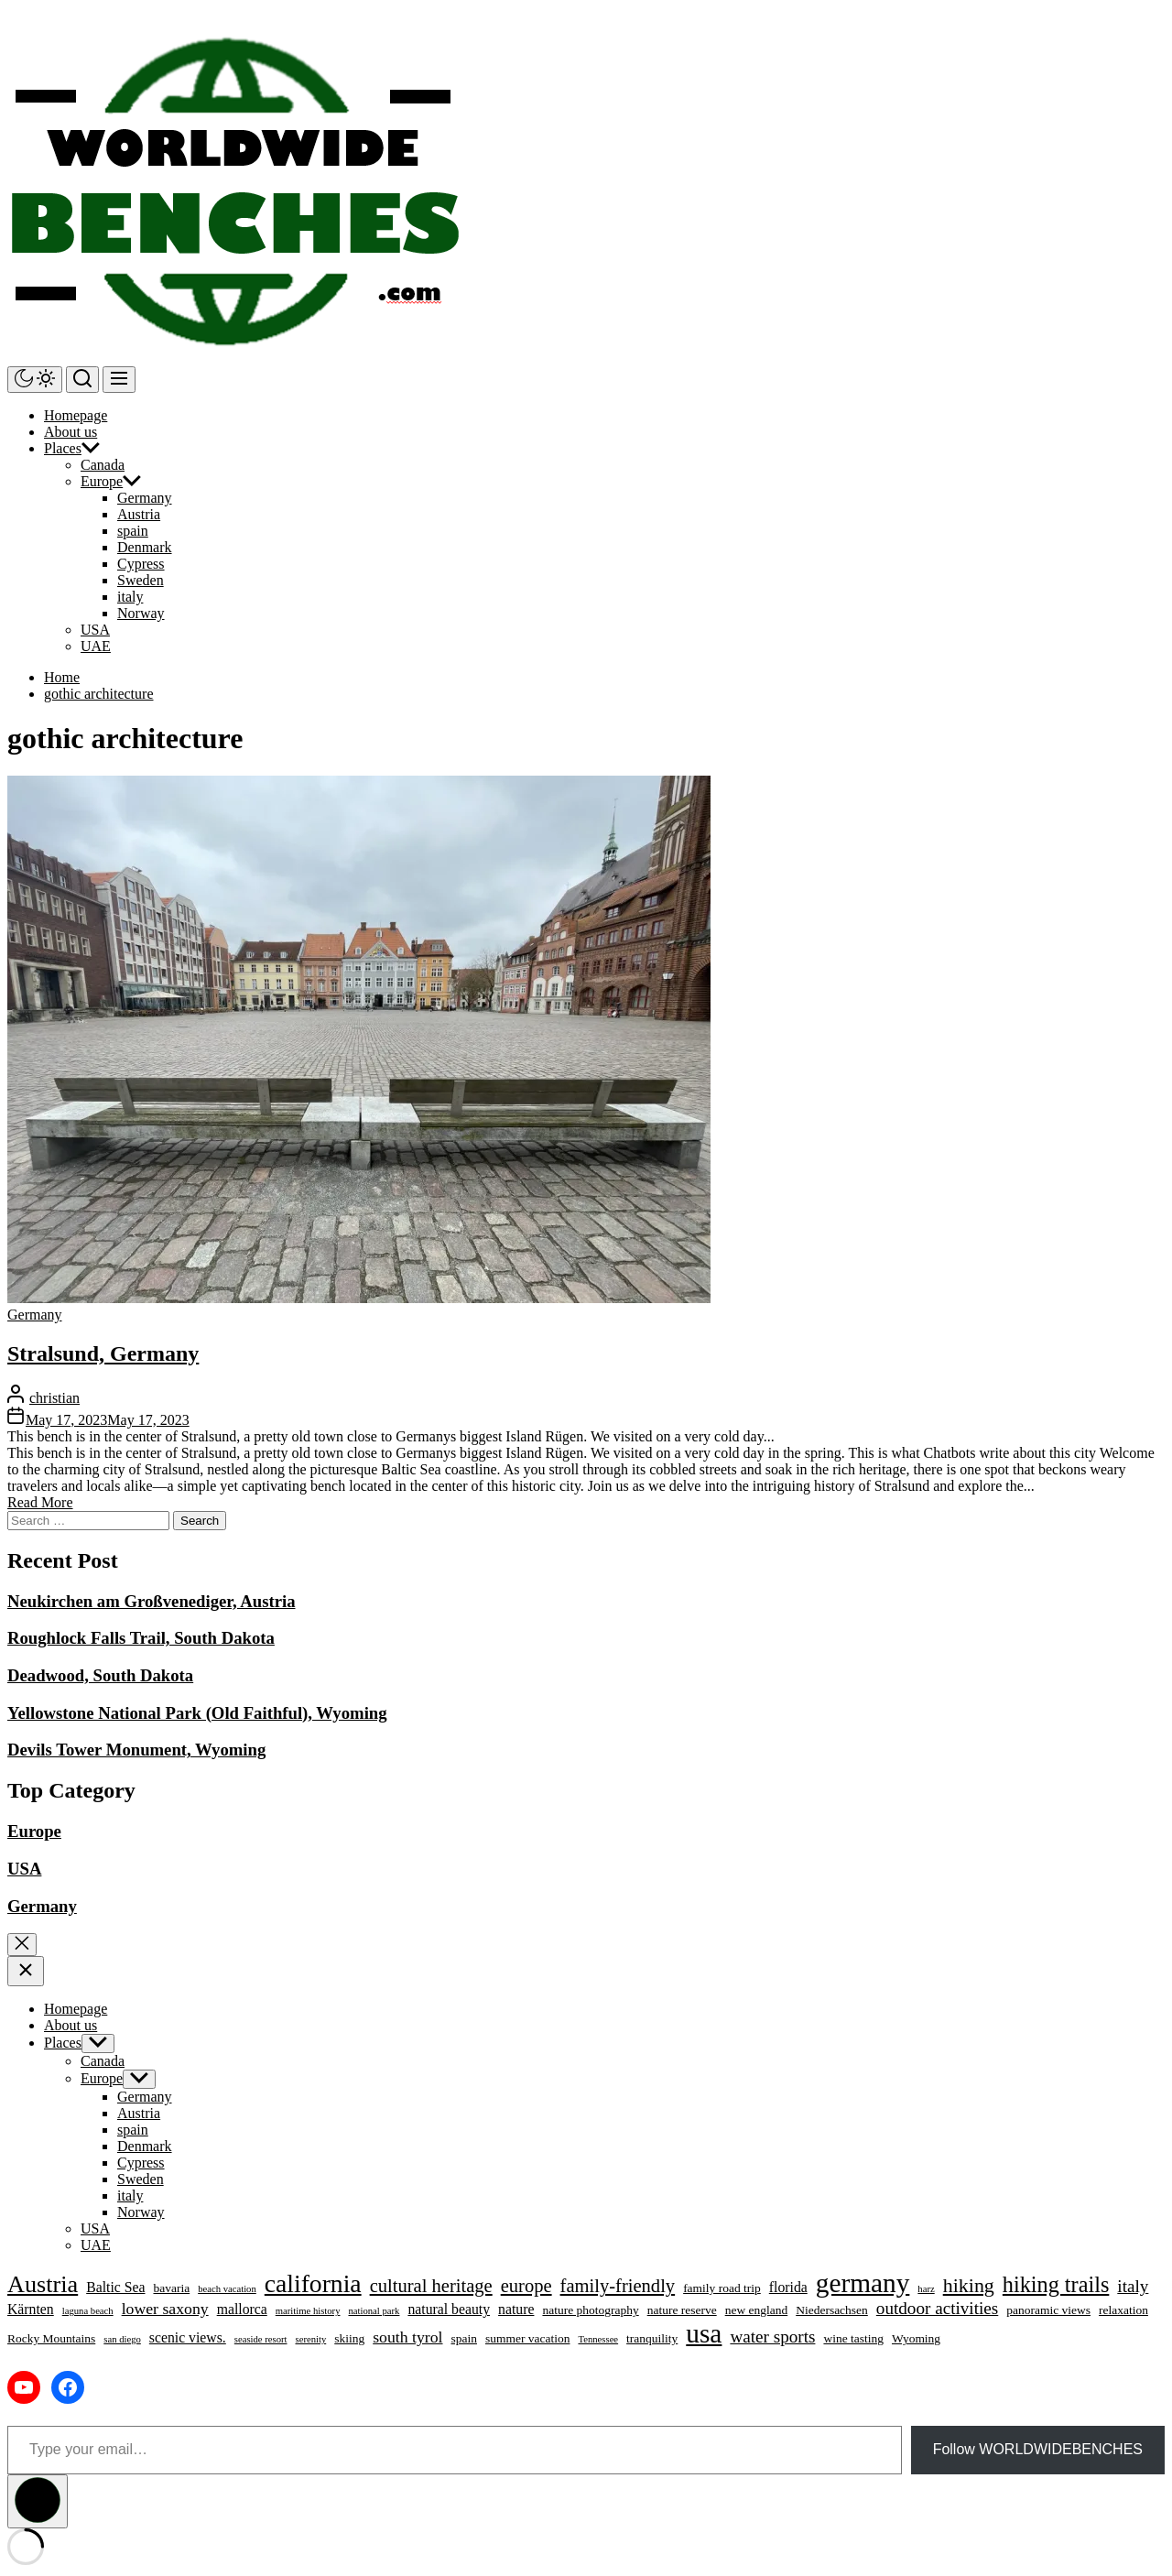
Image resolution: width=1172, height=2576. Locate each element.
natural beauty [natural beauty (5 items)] (448, 2309)
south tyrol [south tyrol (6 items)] (407, 2337)
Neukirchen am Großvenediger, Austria (151, 1601)
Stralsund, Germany (103, 1353)
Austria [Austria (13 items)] (42, 2284)
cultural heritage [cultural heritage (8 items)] (431, 2286)
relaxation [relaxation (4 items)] (1123, 2310)
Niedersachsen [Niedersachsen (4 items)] (832, 2310)
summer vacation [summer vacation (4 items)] (527, 2338)
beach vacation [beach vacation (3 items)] (227, 2289)
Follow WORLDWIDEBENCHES (1038, 2449)
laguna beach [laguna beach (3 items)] (88, 2311)
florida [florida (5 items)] (788, 2287)
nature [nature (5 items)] (516, 2309)
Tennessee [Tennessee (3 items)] (598, 2339)
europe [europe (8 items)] (526, 2286)
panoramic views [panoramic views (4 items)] (1048, 2310)
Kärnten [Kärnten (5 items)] (30, 2309)
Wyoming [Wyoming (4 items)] (916, 2338)
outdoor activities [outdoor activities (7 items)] (937, 2308)
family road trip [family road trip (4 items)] (722, 2288)
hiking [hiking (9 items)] (968, 2285)
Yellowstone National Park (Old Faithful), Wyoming (197, 1713)
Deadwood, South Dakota (100, 1675)
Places (62, 448)
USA (95, 629)
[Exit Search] (22, 1944)
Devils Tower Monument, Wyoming (136, 1749)
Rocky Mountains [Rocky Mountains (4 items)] (51, 2338)
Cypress (141, 563)
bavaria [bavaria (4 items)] (171, 2288)
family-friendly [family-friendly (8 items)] (618, 2286)
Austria (138, 514)
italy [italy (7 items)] (1132, 2286)
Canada (103, 465)
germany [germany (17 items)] (863, 2283)
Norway (141, 613)
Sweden (140, 580)
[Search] (82, 379)
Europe (102, 481)
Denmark (144, 547)
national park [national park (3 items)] (373, 2311)
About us (70, 432)
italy (130, 596)
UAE (96, 646)
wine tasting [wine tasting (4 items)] (853, 2338)
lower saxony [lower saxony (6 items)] (165, 2308)
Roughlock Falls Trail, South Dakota (141, 1637)
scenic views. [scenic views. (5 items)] (187, 2337)
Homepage (75, 415)
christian (54, 1398)
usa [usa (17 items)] (704, 2333)
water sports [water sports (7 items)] (772, 2336)
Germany (144, 497)
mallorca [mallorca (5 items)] (242, 2309)
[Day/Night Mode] (34, 379)
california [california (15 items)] (313, 2283)
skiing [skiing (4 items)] (349, 2338)
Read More (40, 1502)
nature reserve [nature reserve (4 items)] (682, 2310)
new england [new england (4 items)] (756, 2310)
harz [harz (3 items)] (925, 2289)
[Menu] (119, 379)
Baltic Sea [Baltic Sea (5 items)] (115, 2287)
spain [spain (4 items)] (464, 2338)
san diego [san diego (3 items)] (122, 2339)
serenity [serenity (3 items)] (311, 2339)
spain (132, 530)
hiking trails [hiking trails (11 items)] (1056, 2284)
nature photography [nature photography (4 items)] (590, 2310)
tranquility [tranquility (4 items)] (652, 2338)
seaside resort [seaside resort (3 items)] (261, 2339)
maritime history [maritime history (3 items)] (308, 2311)
